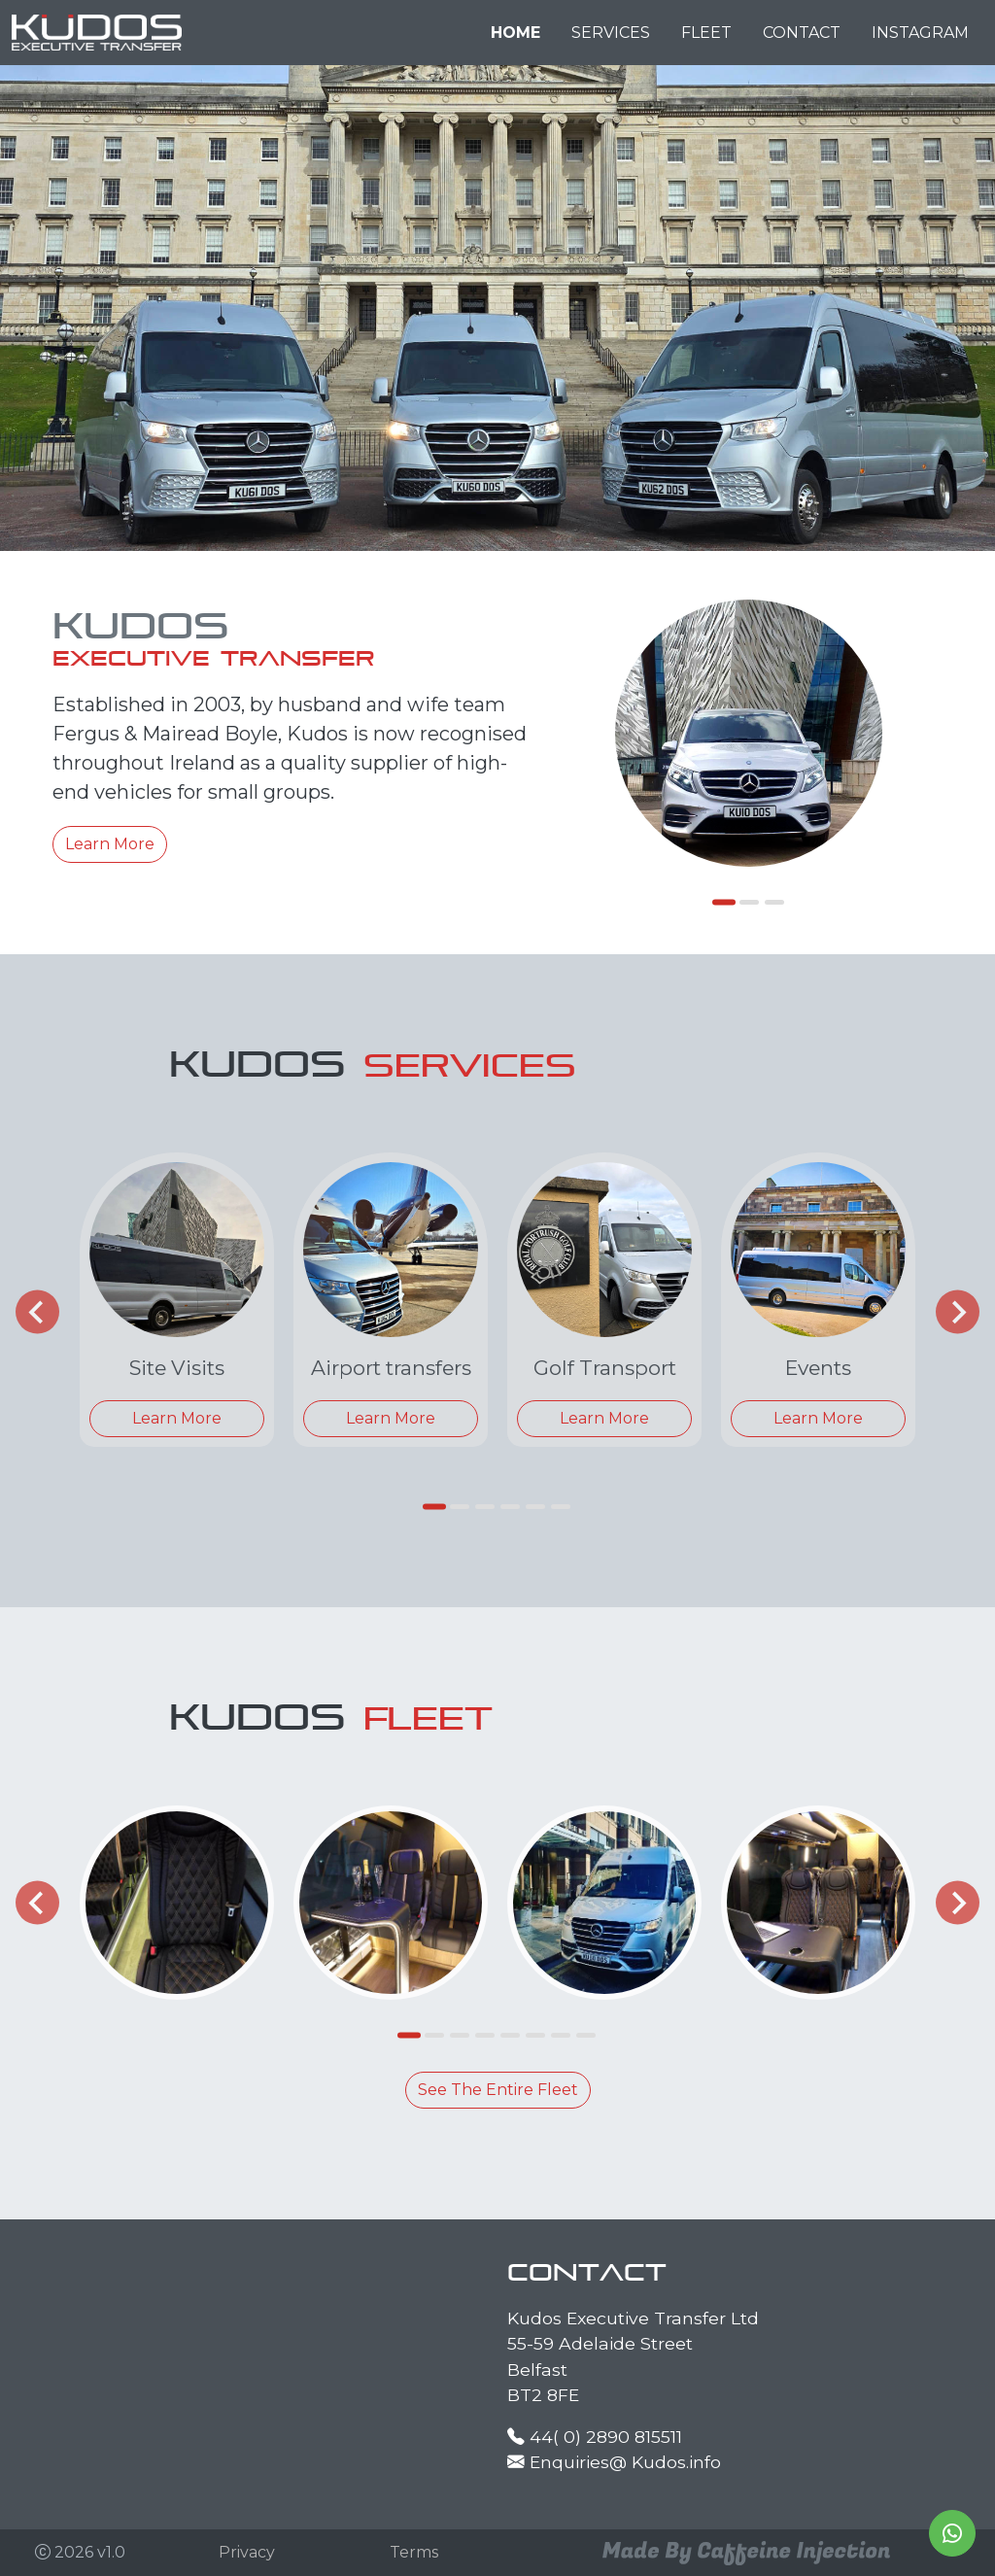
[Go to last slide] (37, 1312)
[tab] (724, 903)
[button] (247, 2552)
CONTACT (802, 32)
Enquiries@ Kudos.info (625, 2462)
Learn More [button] (109, 844)
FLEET (706, 32)
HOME (515, 32)
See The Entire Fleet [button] (498, 2089)
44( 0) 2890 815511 (606, 2436)
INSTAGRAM (920, 32)
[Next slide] (957, 1312)
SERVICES (610, 32)
